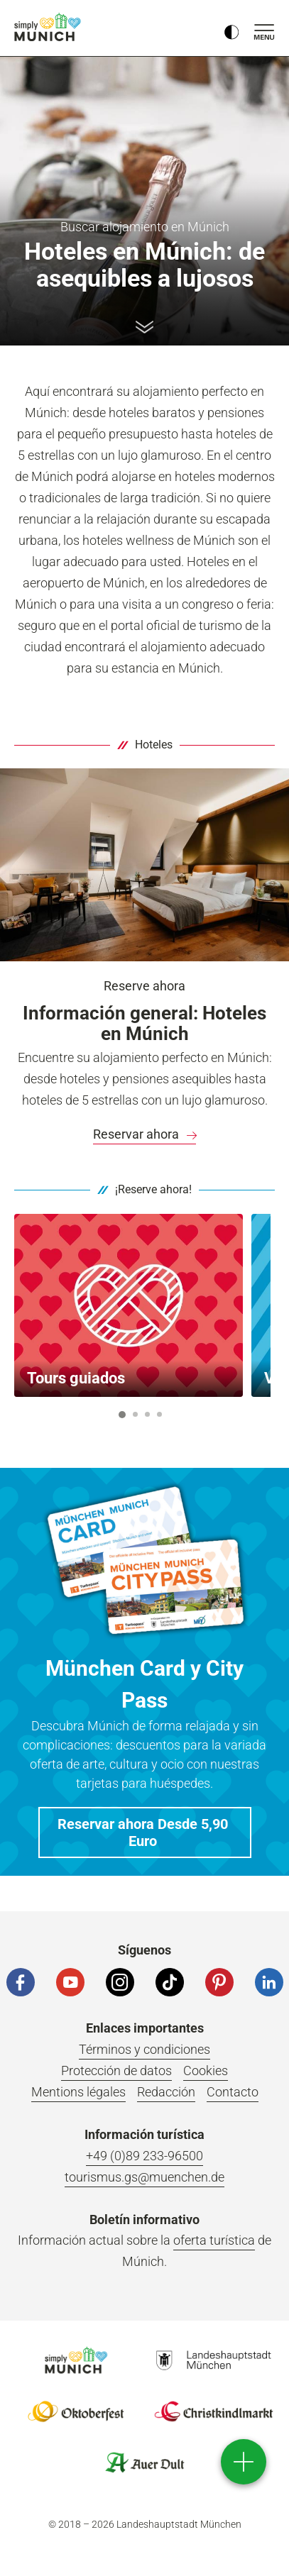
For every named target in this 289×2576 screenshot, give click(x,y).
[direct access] (243, 2461)
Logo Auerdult (144, 2462)
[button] (144, 1832)
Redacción (166, 2091)
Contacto (232, 2091)
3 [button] (148, 1414)
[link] (144, 1134)
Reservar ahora (144, 1134)
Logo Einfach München (76, 2360)
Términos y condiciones (144, 2049)
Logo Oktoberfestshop (76, 2411)
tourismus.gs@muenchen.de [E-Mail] (144, 2176)
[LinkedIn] (269, 1982)
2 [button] (135, 1414)
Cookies (205, 2070)
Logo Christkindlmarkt (213, 2411)
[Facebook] (20, 1982)
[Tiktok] (170, 1982)
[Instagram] (120, 1982)
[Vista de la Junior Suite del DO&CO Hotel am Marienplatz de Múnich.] (144, 864)
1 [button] (122, 1414)
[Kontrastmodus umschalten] (231, 28)
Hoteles (154, 744)
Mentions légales (78, 2091)
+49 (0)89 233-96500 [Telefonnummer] (144, 2155)
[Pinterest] (219, 1982)
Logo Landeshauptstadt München (213, 2360)
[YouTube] (70, 1982)
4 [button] (160, 1414)
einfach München (49, 27)
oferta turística (214, 2240)
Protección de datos (116, 2070)
